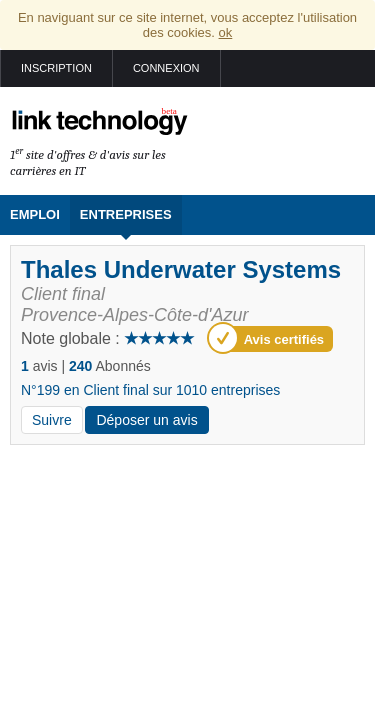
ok (226, 32)
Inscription (56, 68)
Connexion (166, 68)
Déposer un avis (146, 420)
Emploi (35, 214)
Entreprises (126, 214)
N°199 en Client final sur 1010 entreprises (150, 390)
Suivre (52, 420)
